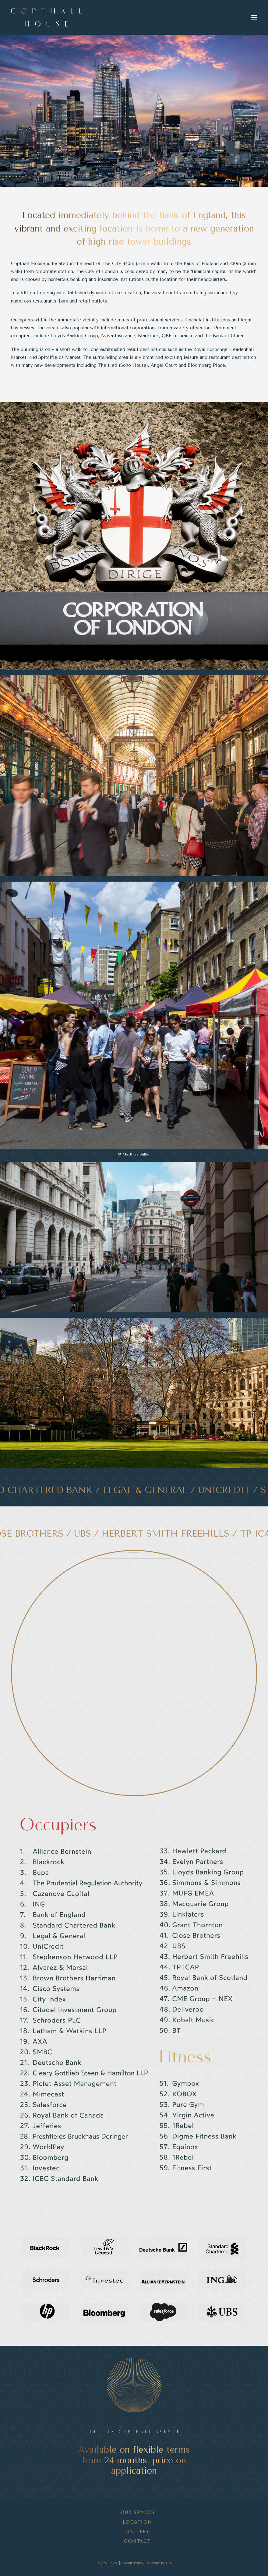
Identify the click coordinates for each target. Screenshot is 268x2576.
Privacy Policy (107, 2563)
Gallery (137, 2531)
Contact (137, 2541)
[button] (254, 17)
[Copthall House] (46, 17)
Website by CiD (159, 2563)
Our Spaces (137, 2512)
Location (137, 2522)
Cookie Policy (132, 2563)
